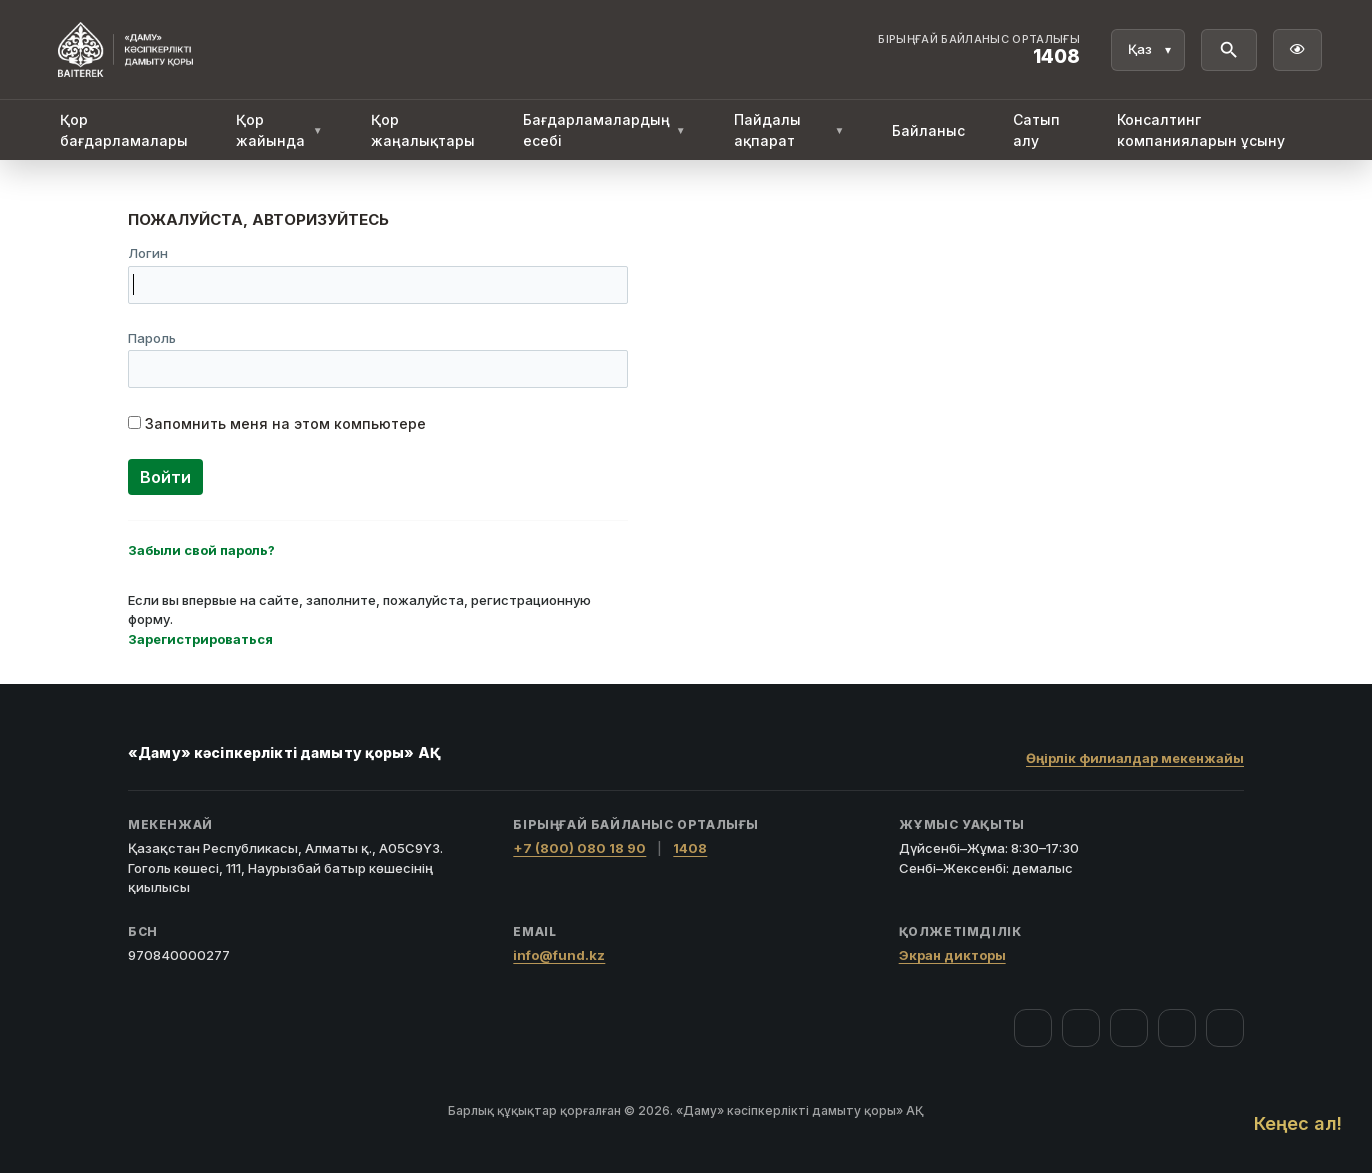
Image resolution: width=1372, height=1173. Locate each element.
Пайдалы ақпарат (789, 130)
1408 (690, 848)
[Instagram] (1081, 1028)
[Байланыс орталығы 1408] (979, 50)
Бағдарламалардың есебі (604, 130)
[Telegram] (1177, 1028)
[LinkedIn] (1225, 1028)
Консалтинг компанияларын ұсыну (1201, 130)
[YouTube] (1129, 1028)
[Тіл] (1148, 50)
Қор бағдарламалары (124, 130)
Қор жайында (279, 130)
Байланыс (928, 130)
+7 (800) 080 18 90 (579, 848)
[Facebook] (1033, 1028)
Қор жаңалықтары (423, 130)
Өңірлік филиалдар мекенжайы (1135, 758)
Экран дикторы (952, 955)
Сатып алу (1036, 130)
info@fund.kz (559, 955)
